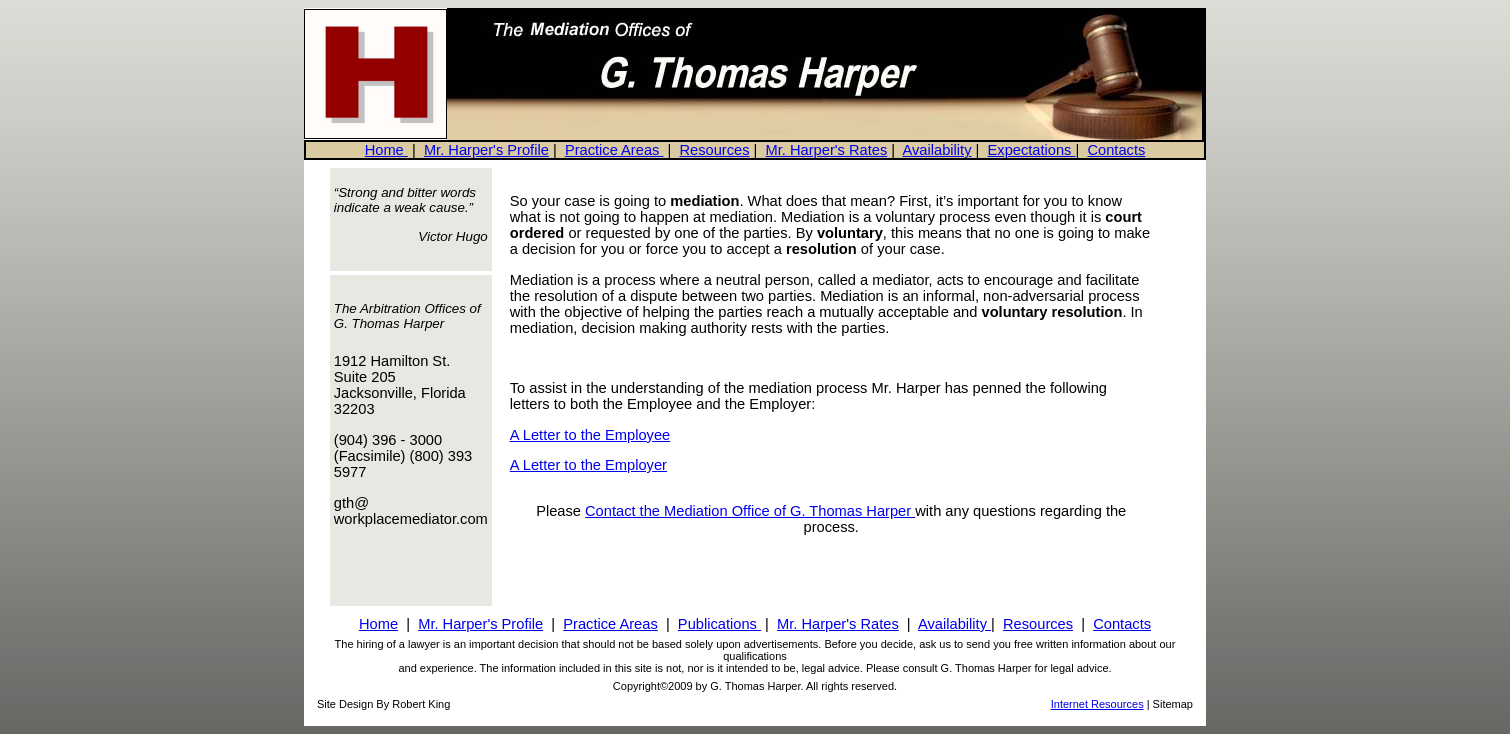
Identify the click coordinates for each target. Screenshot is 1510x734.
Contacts (1116, 150)
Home (386, 150)
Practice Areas (614, 150)
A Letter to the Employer (588, 465)
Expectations (1032, 150)
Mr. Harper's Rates (827, 150)
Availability (937, 150)
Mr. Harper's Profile (486, 150)
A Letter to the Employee (590, 435)
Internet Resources (1097, 704)
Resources (714, 150)
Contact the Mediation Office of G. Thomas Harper (750, 511)
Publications (719, 624)
